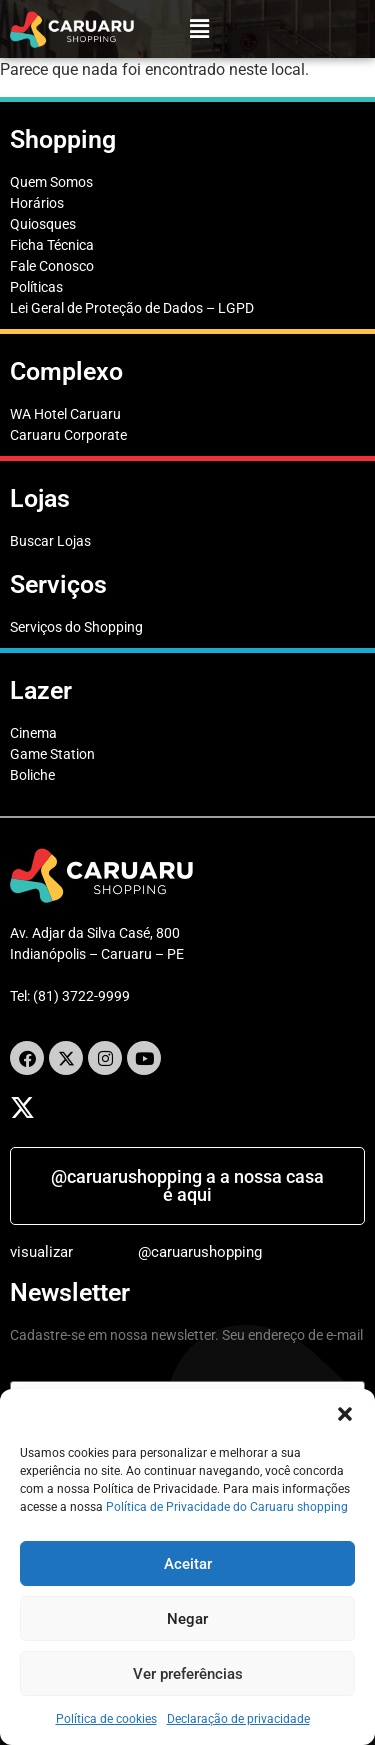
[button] (345, 1414)
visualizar (41, 1252)
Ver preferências (188, 1674)
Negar (187, 1619)
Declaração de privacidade (238, 1719)
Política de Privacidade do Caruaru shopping (227, 1507)
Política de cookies (106, 1719)
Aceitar (188, 1564)
